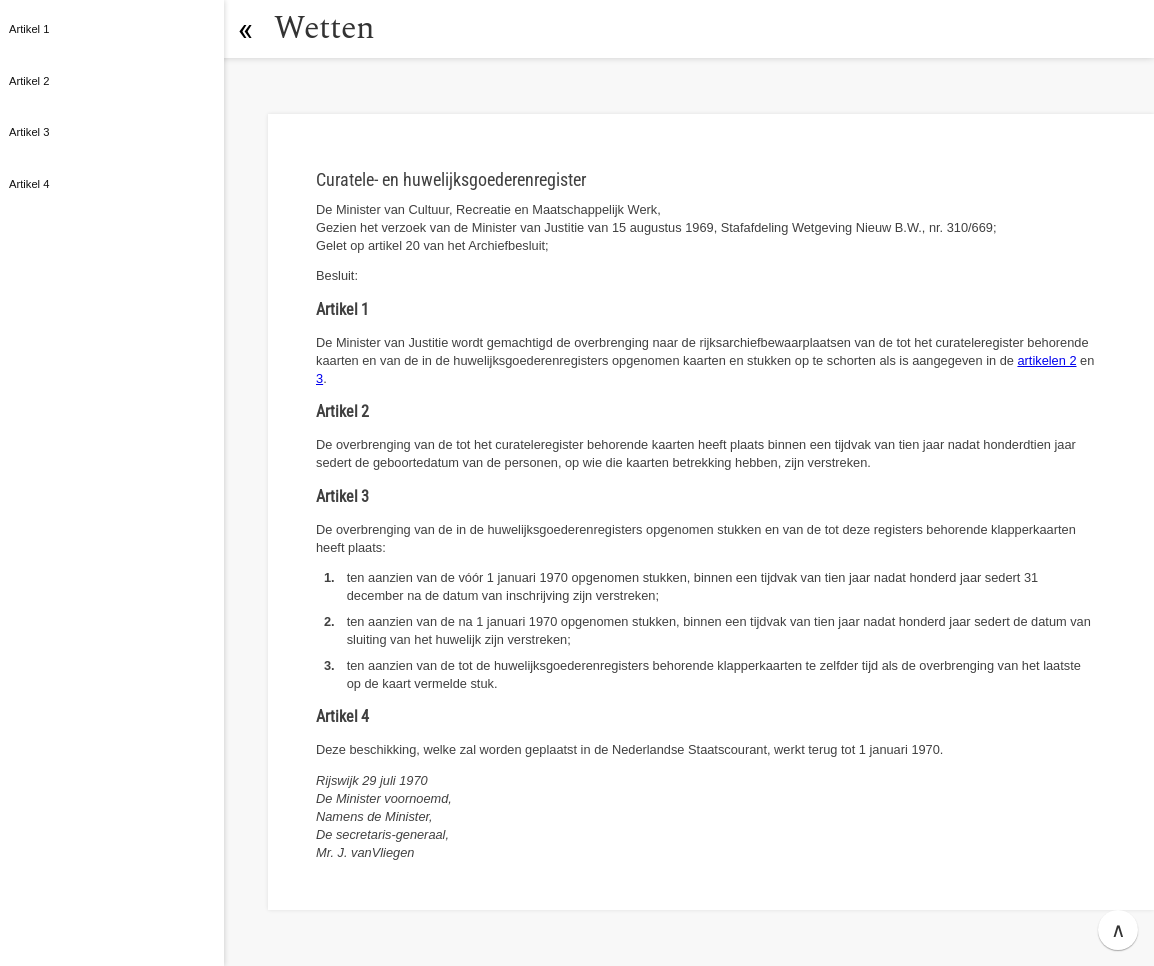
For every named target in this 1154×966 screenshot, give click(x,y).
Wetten (324, 28)
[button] (245, 29)
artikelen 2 (1046, 360)
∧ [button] (1118, 930)
